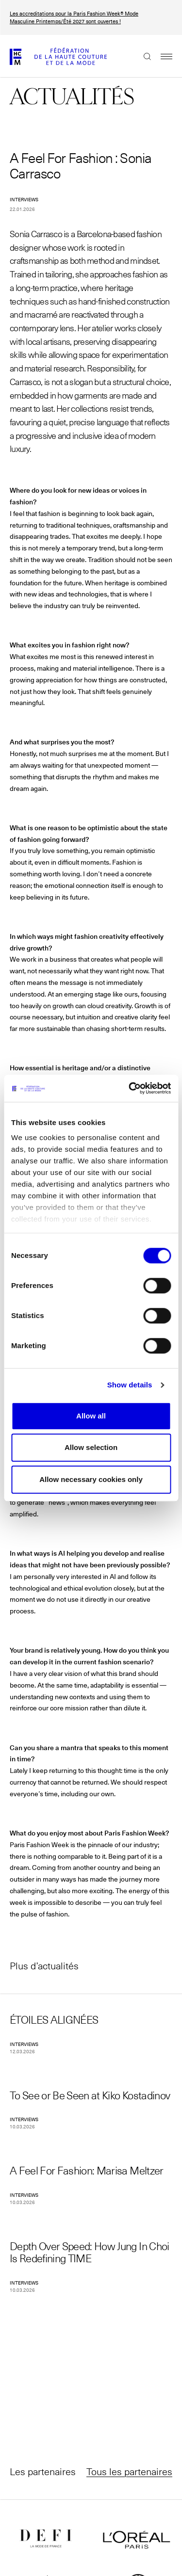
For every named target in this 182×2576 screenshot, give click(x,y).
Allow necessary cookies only (91, 1479)
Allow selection (91, 1447)
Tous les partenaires (129, 2471)
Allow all (91, 1416)
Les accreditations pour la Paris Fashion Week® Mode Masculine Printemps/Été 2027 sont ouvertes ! (74, 17)
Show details (129, 1385)
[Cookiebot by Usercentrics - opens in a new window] (129, 1088)
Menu (161, 56)
